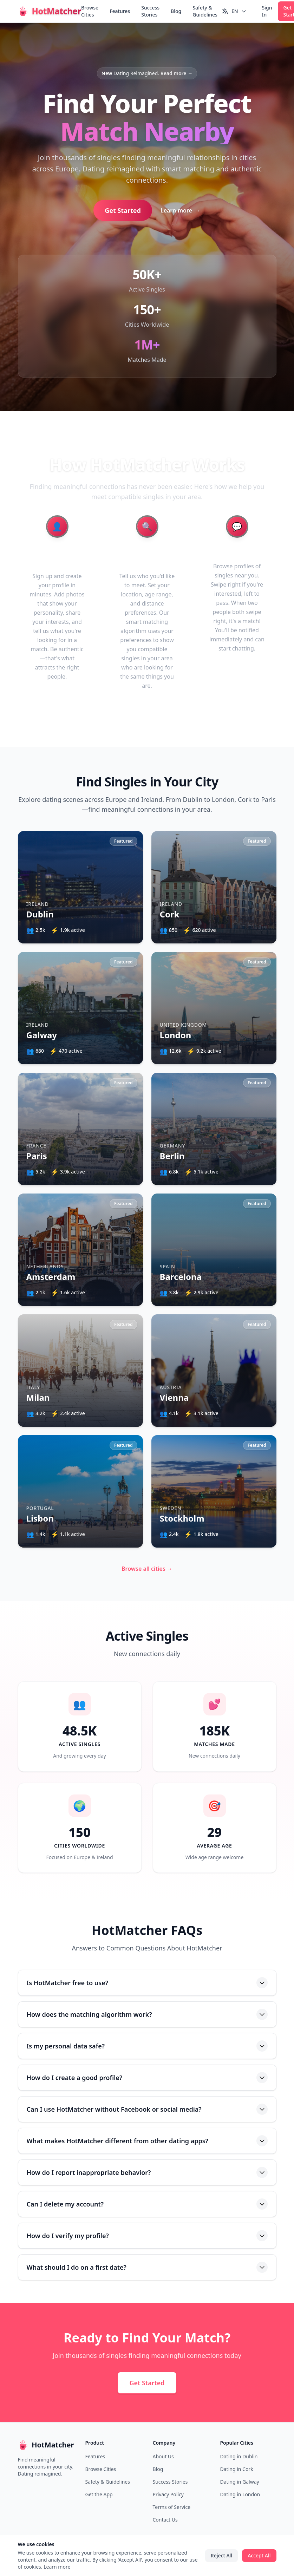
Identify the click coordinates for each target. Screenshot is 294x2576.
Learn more (181, 210)
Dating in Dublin (239, 2456)
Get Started (123, 210)
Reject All (221, 2555)
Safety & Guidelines (204, 11)
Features (120, 11)
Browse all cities (147, 1569)
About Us (163, 2456)
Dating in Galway (239, 2481)
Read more (177, 73)
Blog (176, 11)
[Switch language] (234, 11)
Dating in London (240, 2494)
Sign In (267, 11)
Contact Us (165, 2519)
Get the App (99, 2494)
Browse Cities (89, 11)
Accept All (259, 2555)
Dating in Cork (236, 2469)
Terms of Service (172, 2507)
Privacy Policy (168, 2494)
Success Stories (150, 11)
